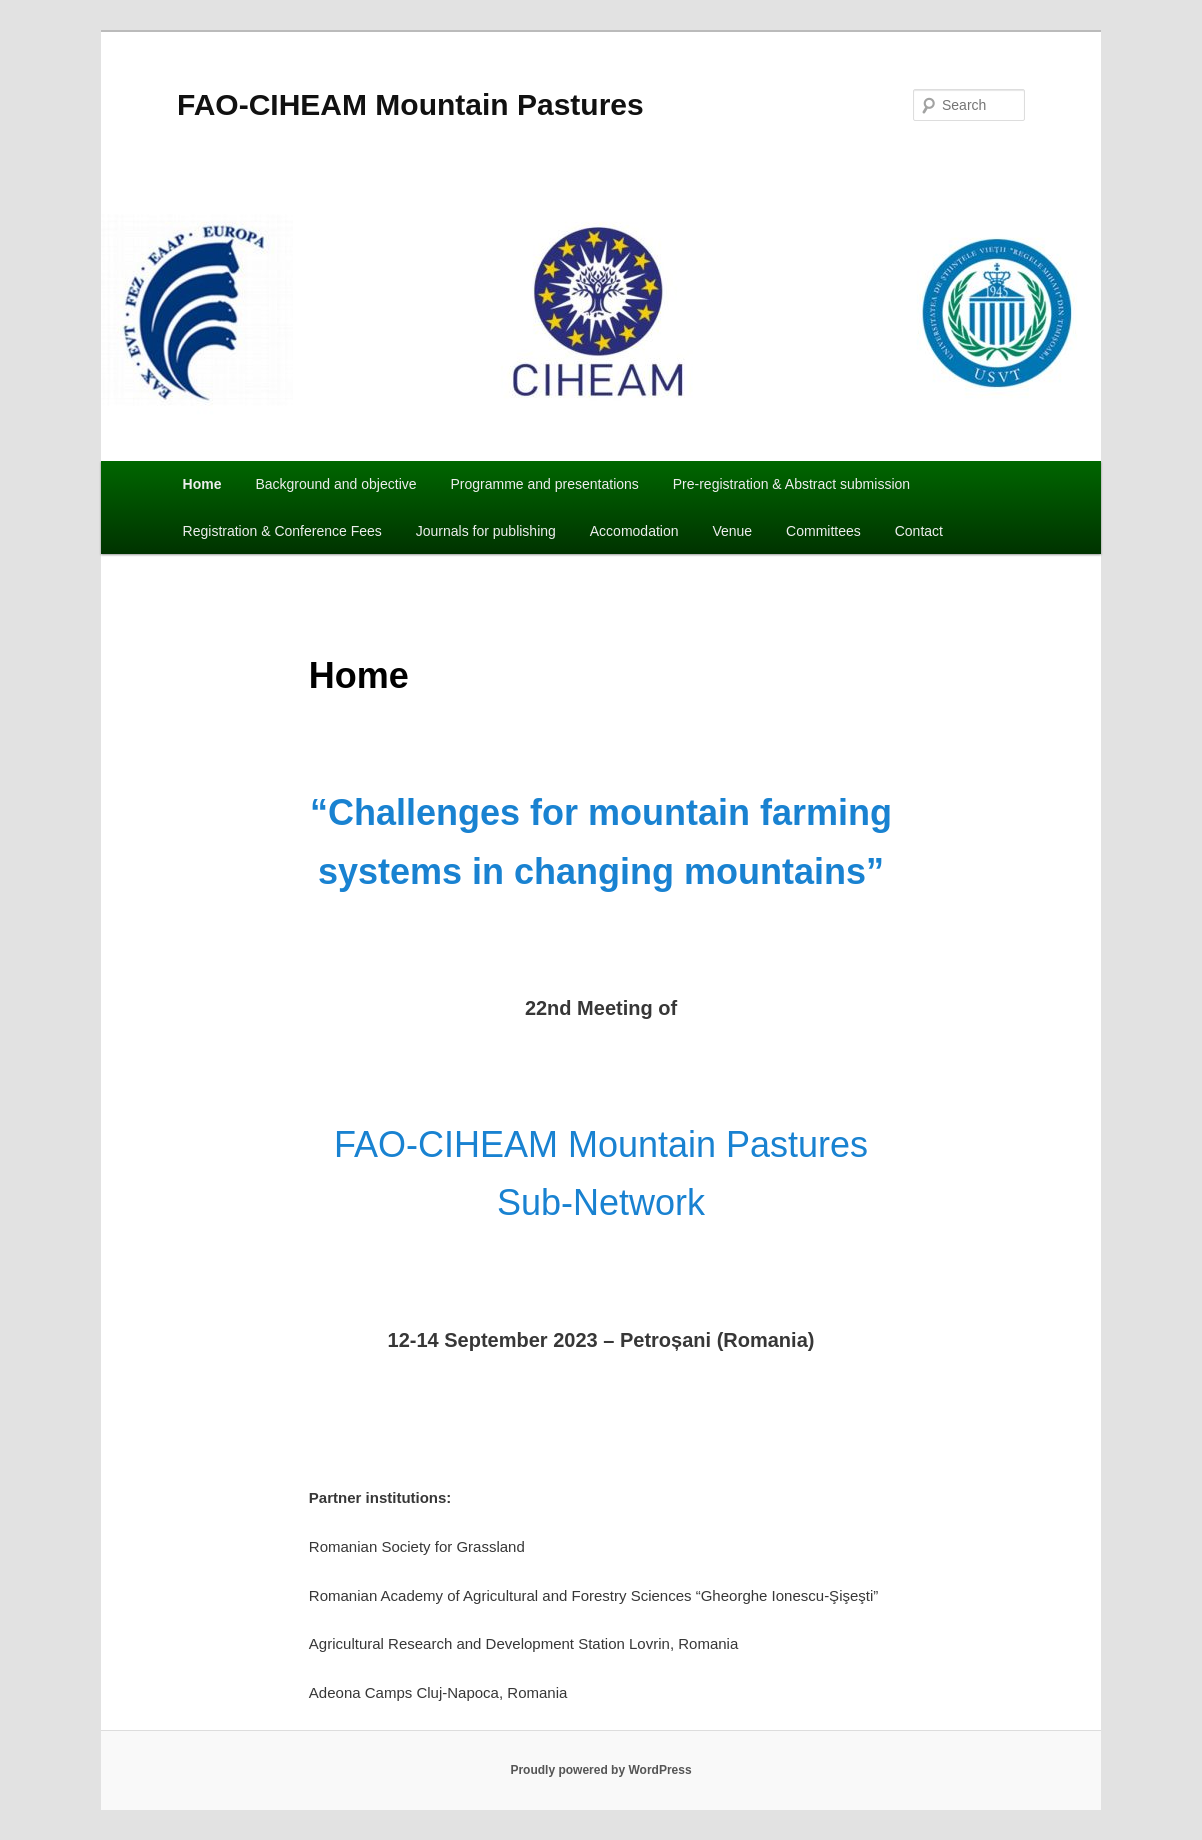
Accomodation (634, 531)
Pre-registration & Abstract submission (791, 484)
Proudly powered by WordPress (600, 1770)
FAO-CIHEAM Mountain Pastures (410, 104)
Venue (732, 531)
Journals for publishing (486, 531)
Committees (823, 531)
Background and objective (335, 484)
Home (202, 484)
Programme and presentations (544, 484)
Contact (919, 531)
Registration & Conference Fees (282, 531)
